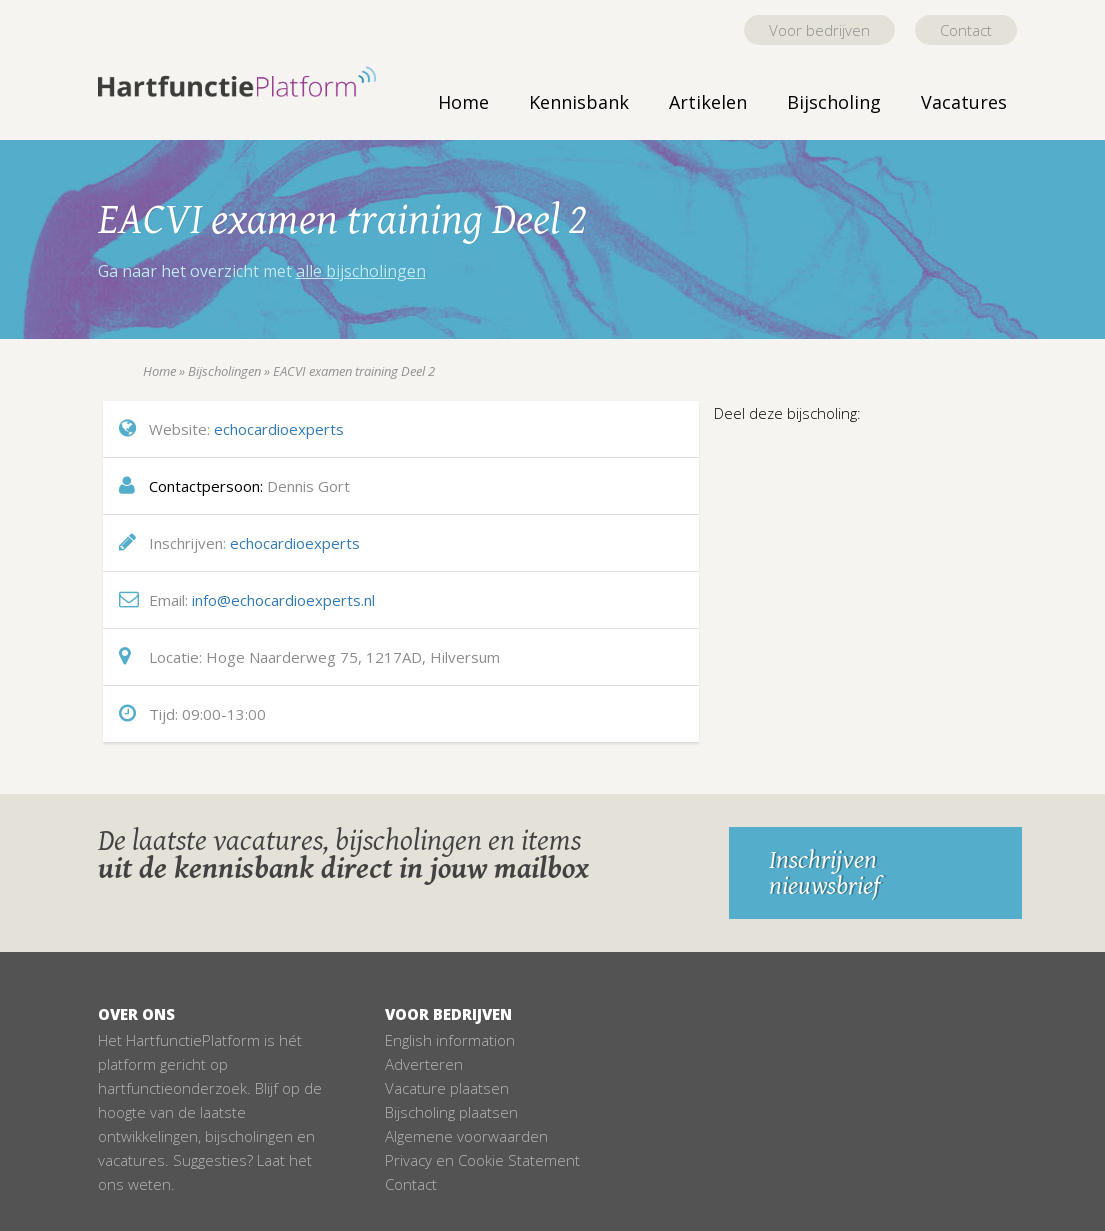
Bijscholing (834, 102)
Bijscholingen (224, 371)
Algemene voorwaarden (466, 1136)
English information (450, 1040)
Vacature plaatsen (447, 1088)
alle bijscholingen (361, 271)
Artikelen (708, 102)
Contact (966, 30)
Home (463, 102)
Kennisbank (579, 102)
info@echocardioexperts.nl (283, 600)
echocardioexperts (279, 429)
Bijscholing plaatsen (451, 1112)
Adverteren (424, 1064)
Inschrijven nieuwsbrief (824, 873)
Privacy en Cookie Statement (482, 1160)
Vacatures (964, 102)
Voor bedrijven (819, 30)
